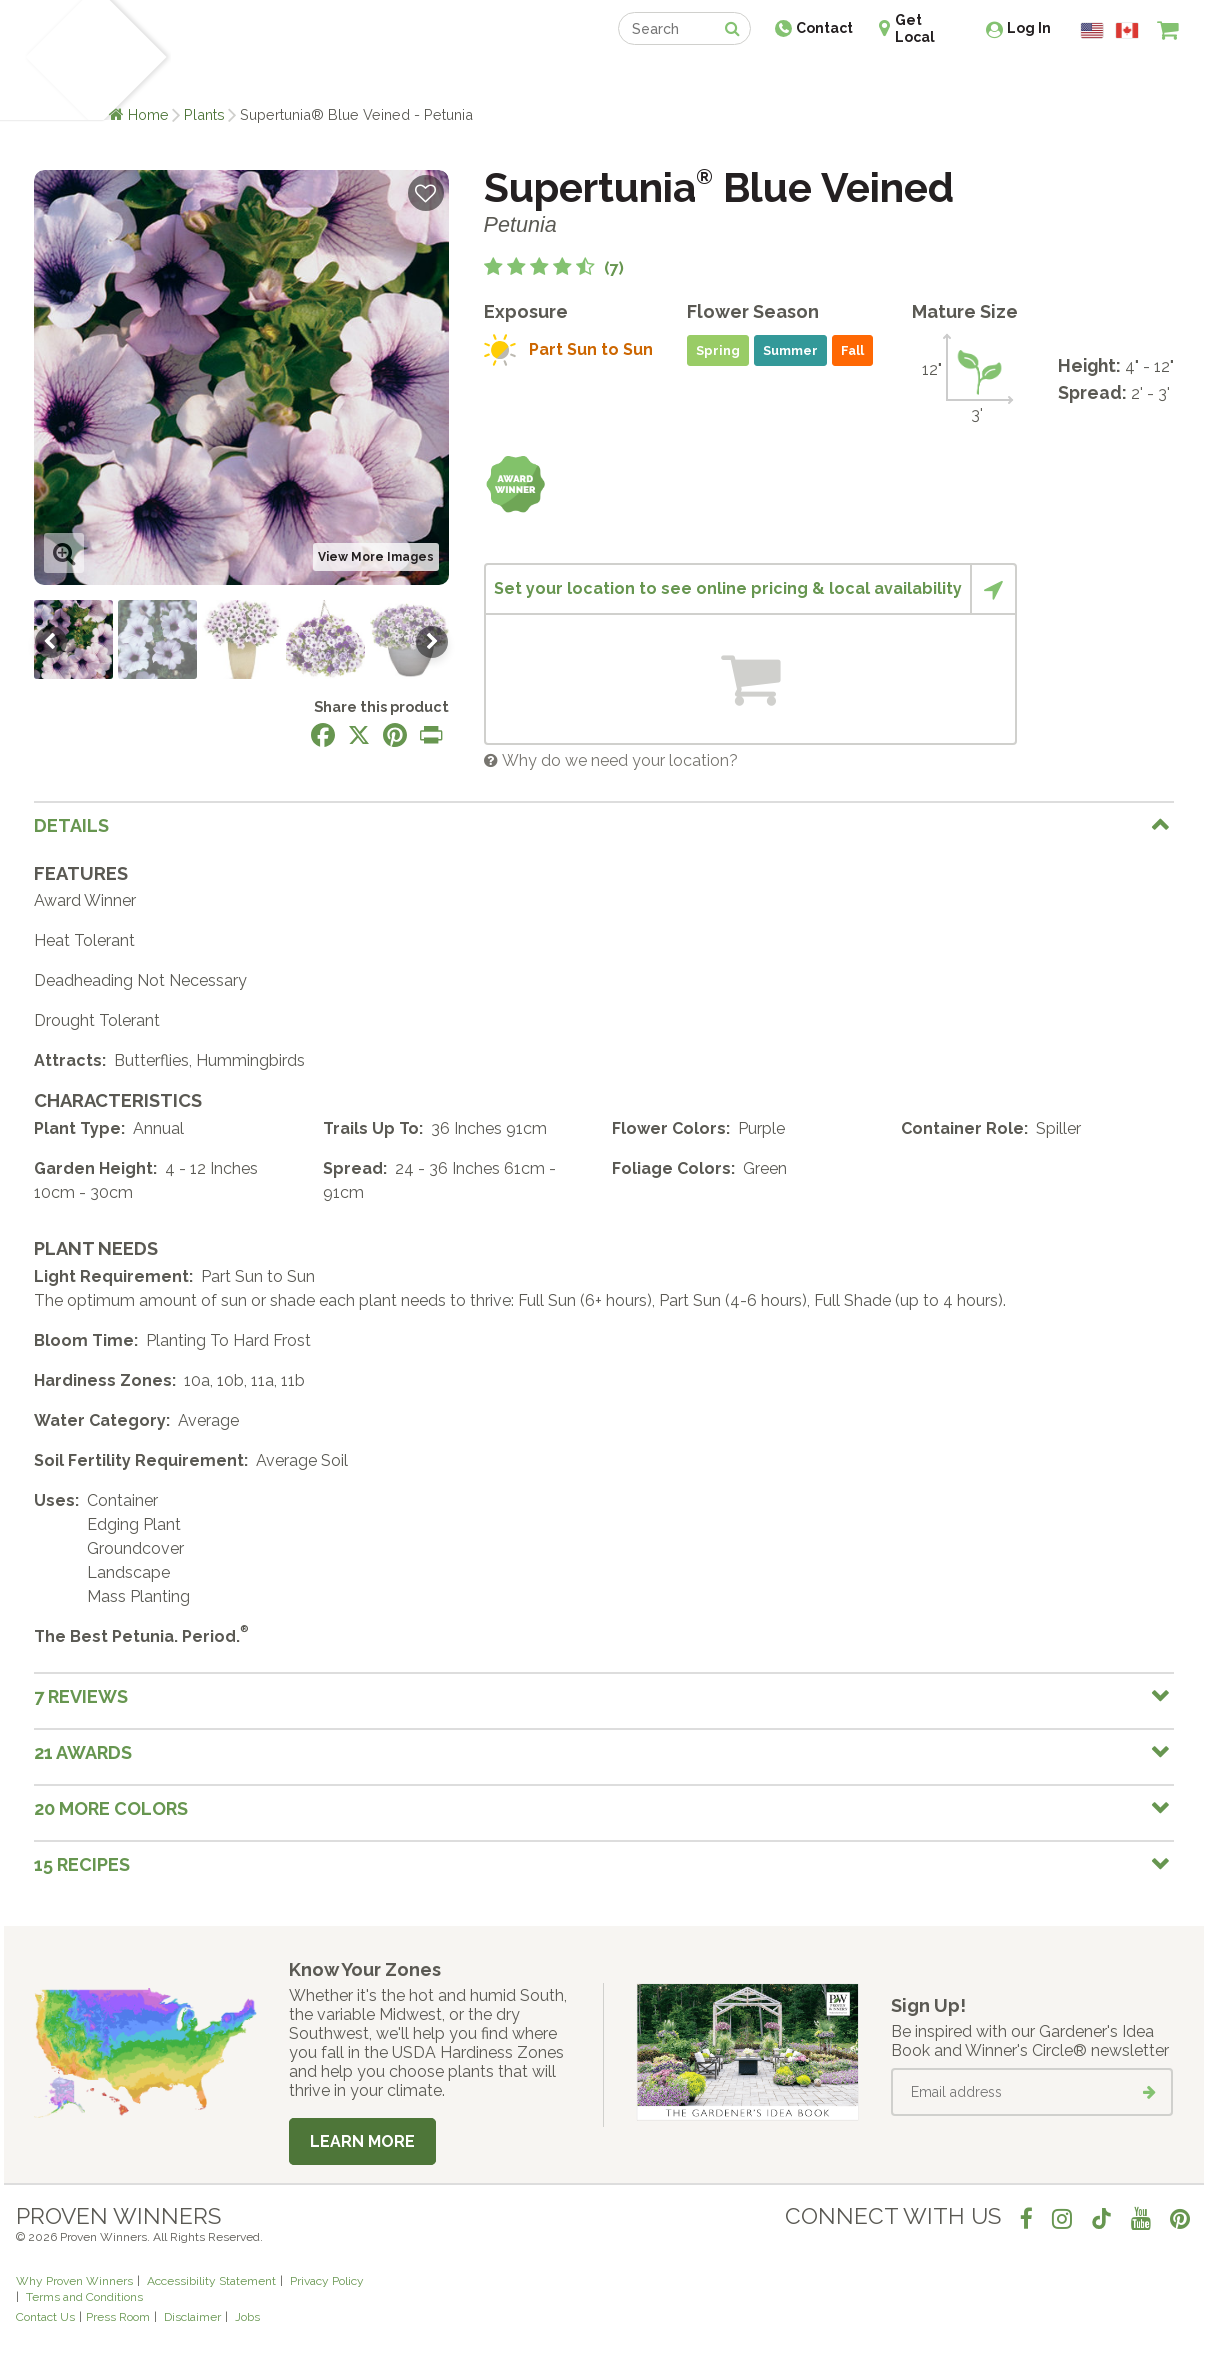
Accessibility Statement (211, 2281)
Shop (589, 77)
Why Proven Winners (74, 2281)
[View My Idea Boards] (1131, 80)
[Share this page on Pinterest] (395, 735)
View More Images (376, 557)
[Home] (54, 60)
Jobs (247, 2317)
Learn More (362, 2141)
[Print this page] (431, 735)
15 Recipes (82, 1864)
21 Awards (83, 1752)
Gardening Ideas (360, 77)
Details (71, 825)
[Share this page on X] (359, 735)
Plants (204, 114)
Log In (1029, 28)
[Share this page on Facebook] (323, 735)
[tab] (604, 825)
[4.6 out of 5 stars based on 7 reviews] (554, 268)
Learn (256, 77)
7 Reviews (81, 1696)
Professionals (754, 77)
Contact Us (45, 2317)
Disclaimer (192, 2317)
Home (148, 114)
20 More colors (111, 1808)
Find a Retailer (495, 77)
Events (656, 77)
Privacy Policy (327, 2281)
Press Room (118, 2317)
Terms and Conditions (84, 2297)
